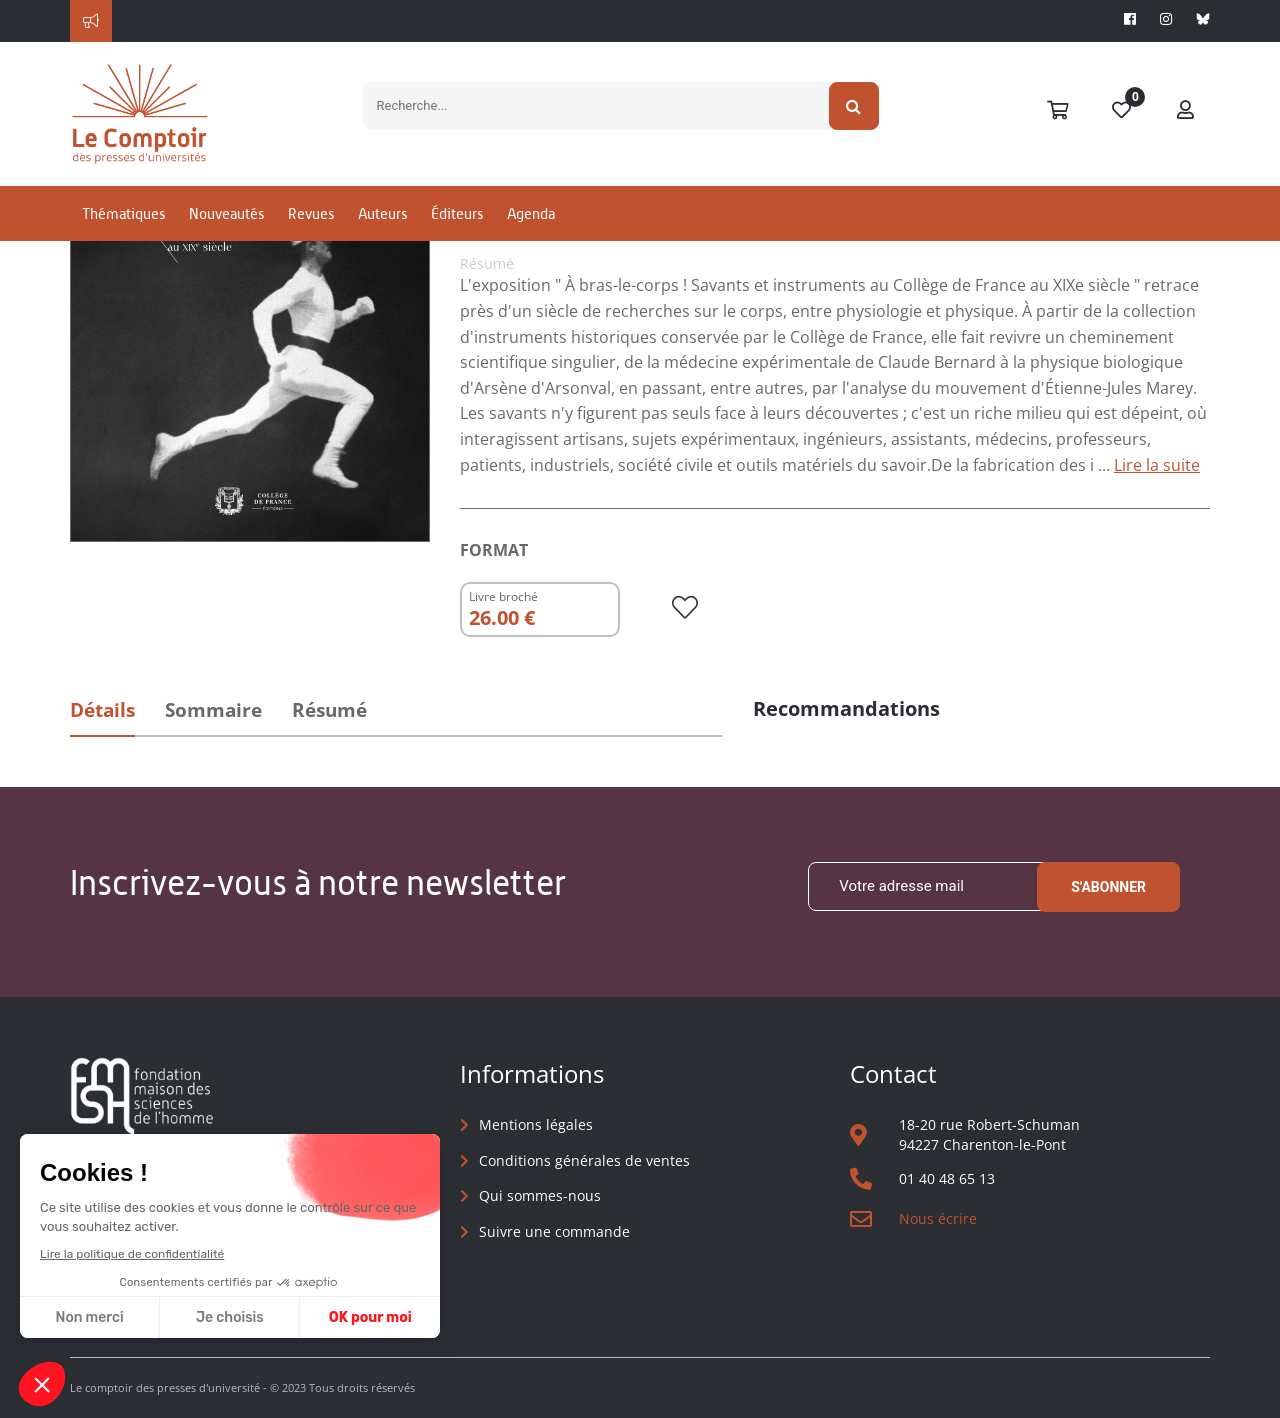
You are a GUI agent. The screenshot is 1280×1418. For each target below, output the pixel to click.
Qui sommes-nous (540, 1195)
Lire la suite (1157, 465)
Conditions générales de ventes (584, 1160)
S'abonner (1108, 887)
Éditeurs (457, 213)
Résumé (329, 710)
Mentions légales (536, 1124)
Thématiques (123, 213)
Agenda (531, 213)
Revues (311, 213)
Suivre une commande (554, 1231)
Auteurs (382, 213)
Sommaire (213, 710)
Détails (102, 710)
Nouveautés (226, 213)
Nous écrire (938, 1218)
